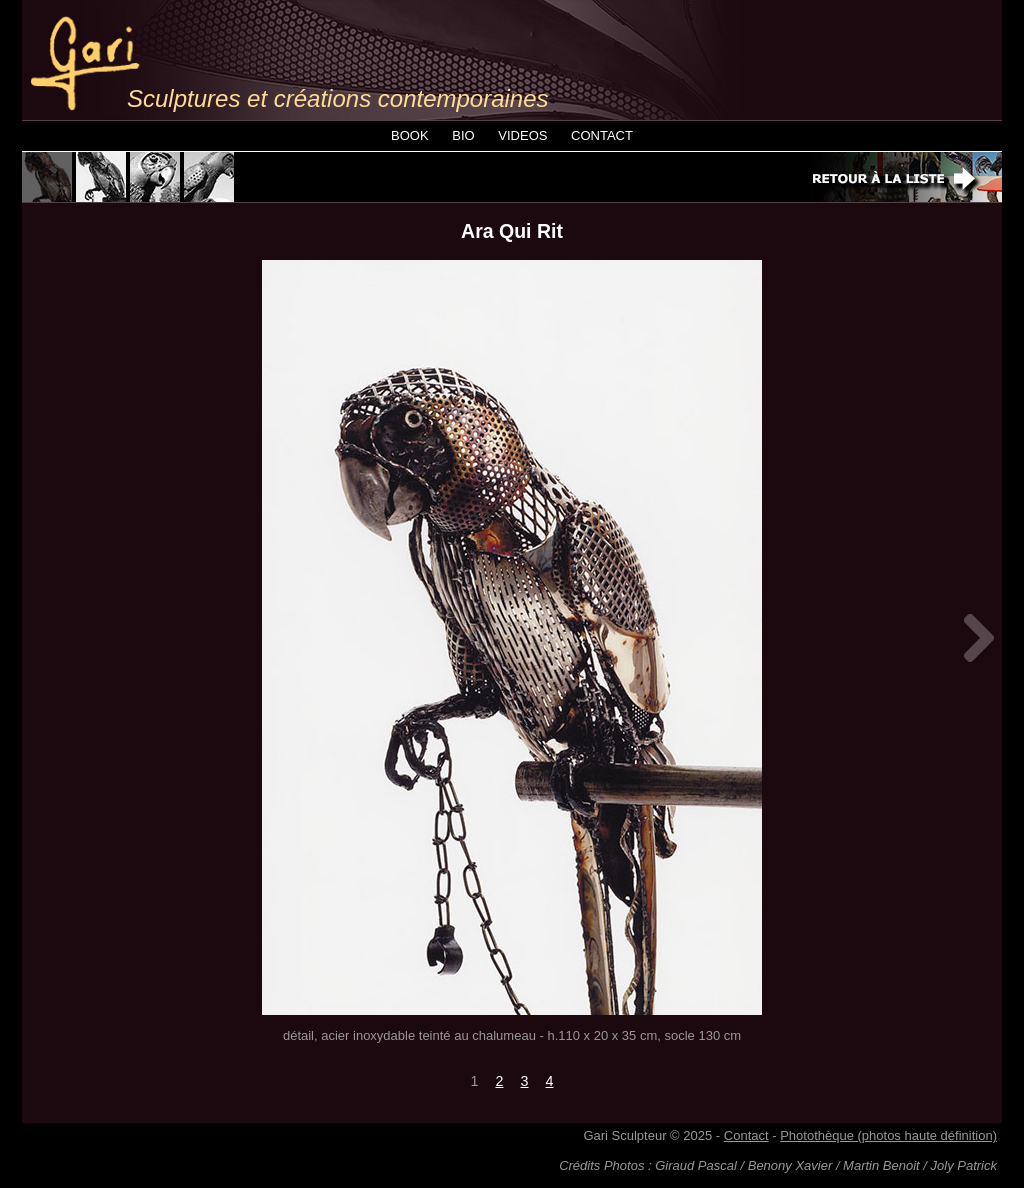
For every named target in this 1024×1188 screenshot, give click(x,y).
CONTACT (602, 135)
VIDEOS (522, 135)
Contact (746, 1135)
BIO (463, 135)
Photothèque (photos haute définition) (888, 1135)
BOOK (410, 135)
